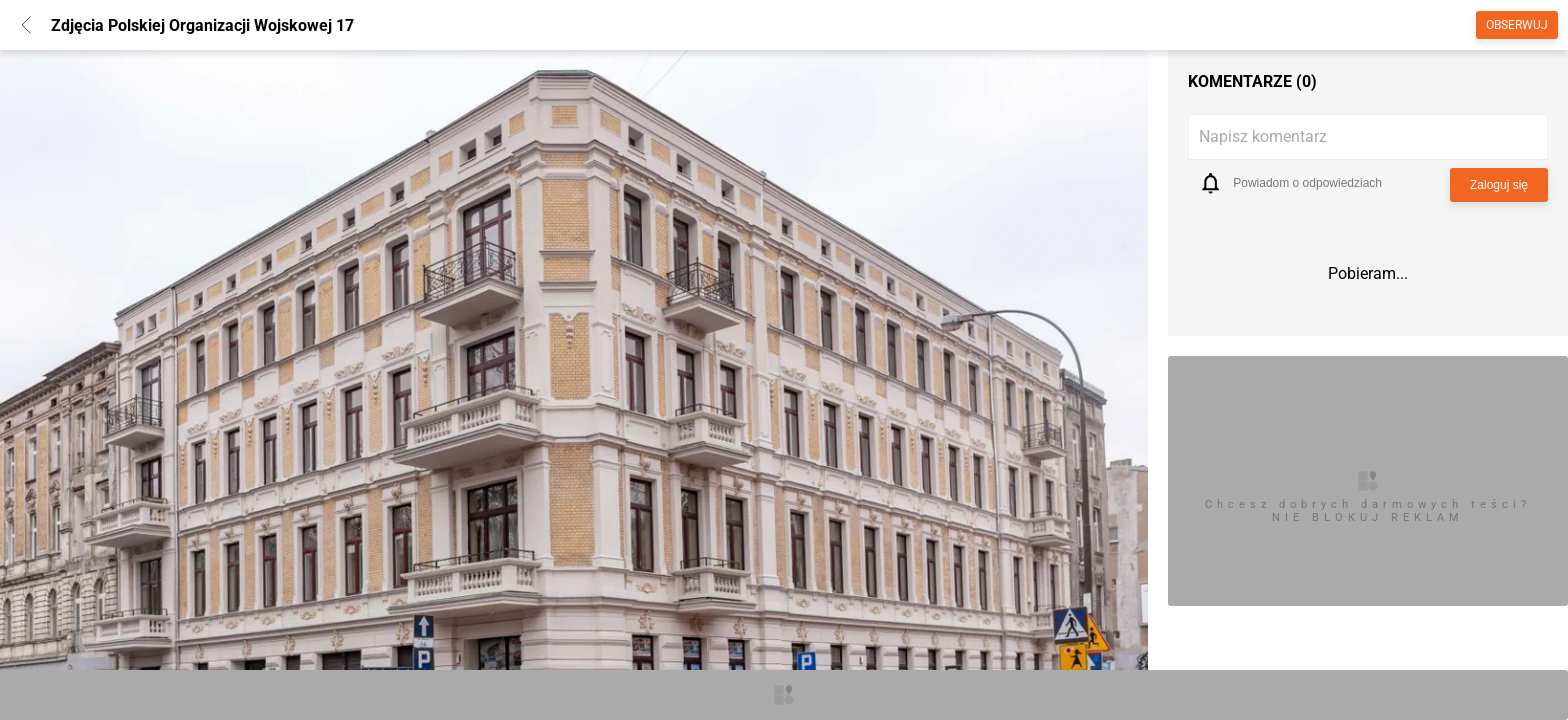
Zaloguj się (1499, 185)
